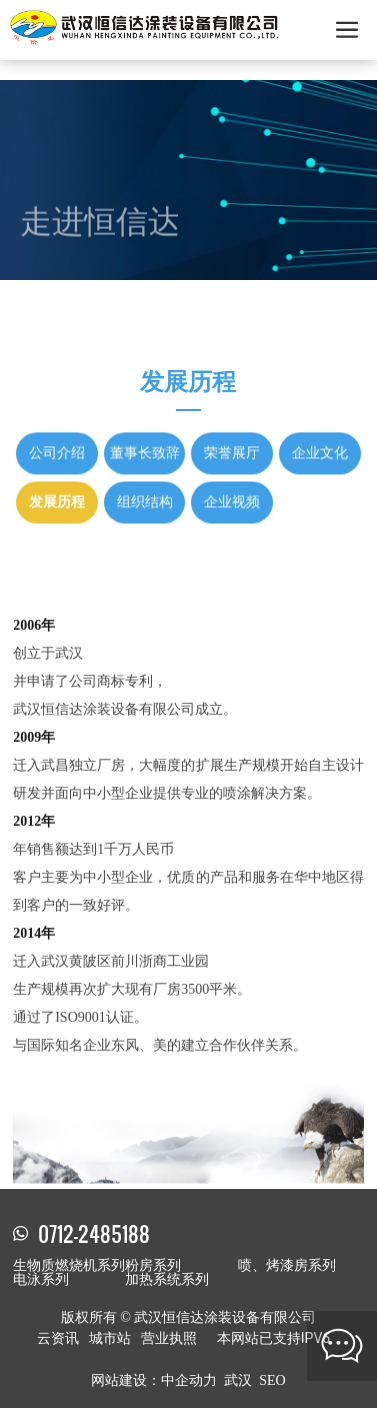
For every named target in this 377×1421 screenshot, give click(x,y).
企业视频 (232, 468)
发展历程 (57, 468)
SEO (272, 1380)
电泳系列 (41, 1279)
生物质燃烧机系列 (69, 1265)
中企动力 (189, 1380)
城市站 (110, 1338)
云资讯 (58, 1338)
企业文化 (320, 419)
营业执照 (169, 1338)
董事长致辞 (145, 419)
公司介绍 (57, 419)
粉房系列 (153, 1265)
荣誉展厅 (232, 419)
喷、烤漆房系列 (287, 1265)
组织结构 (145, 468)
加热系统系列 (167, 1279)
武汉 (238, 1380)
